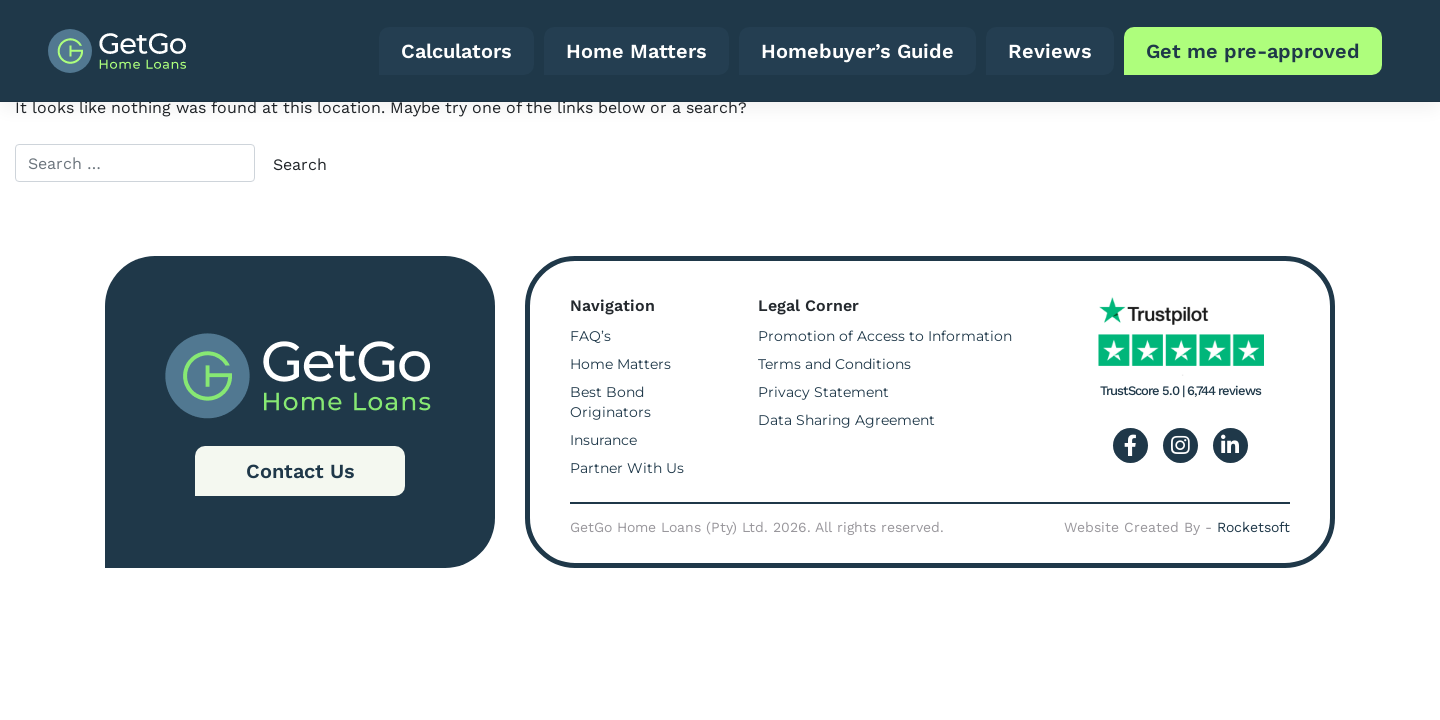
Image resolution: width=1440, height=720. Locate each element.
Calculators (456, 51)
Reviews (1050, 51)
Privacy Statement (823, 392)
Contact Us (300, 471)
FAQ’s (590, 336)
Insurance (603, 440)
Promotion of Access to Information (885, 336)
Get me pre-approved (1253, 51)
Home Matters (636, 51)
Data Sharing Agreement (846, 420)
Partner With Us (627, 468)
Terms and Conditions (834, 364)
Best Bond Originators (610, 402)
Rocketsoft (1253, 527)
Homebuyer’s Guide (857, 51)
